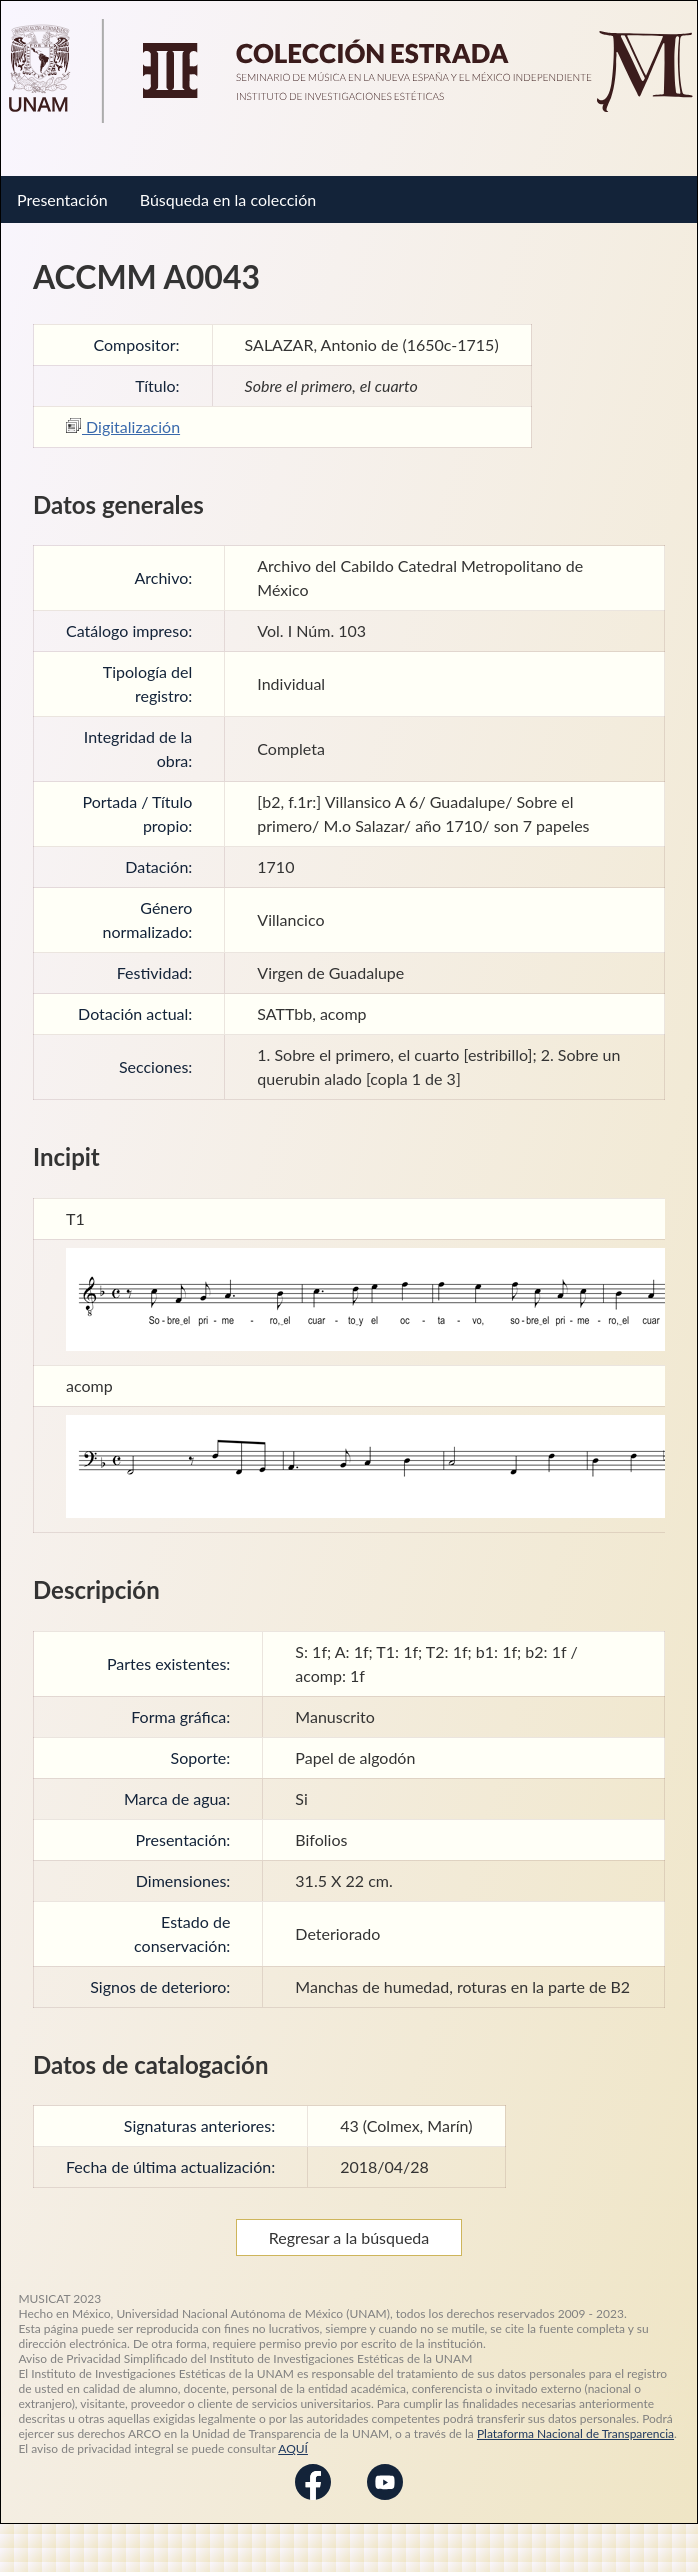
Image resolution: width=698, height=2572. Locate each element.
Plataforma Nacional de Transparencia (575, 2433)
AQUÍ (293, 2448)
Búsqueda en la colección (228, 199)
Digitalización (123, 426)
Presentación (62, 199)
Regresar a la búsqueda (349, 2237)
